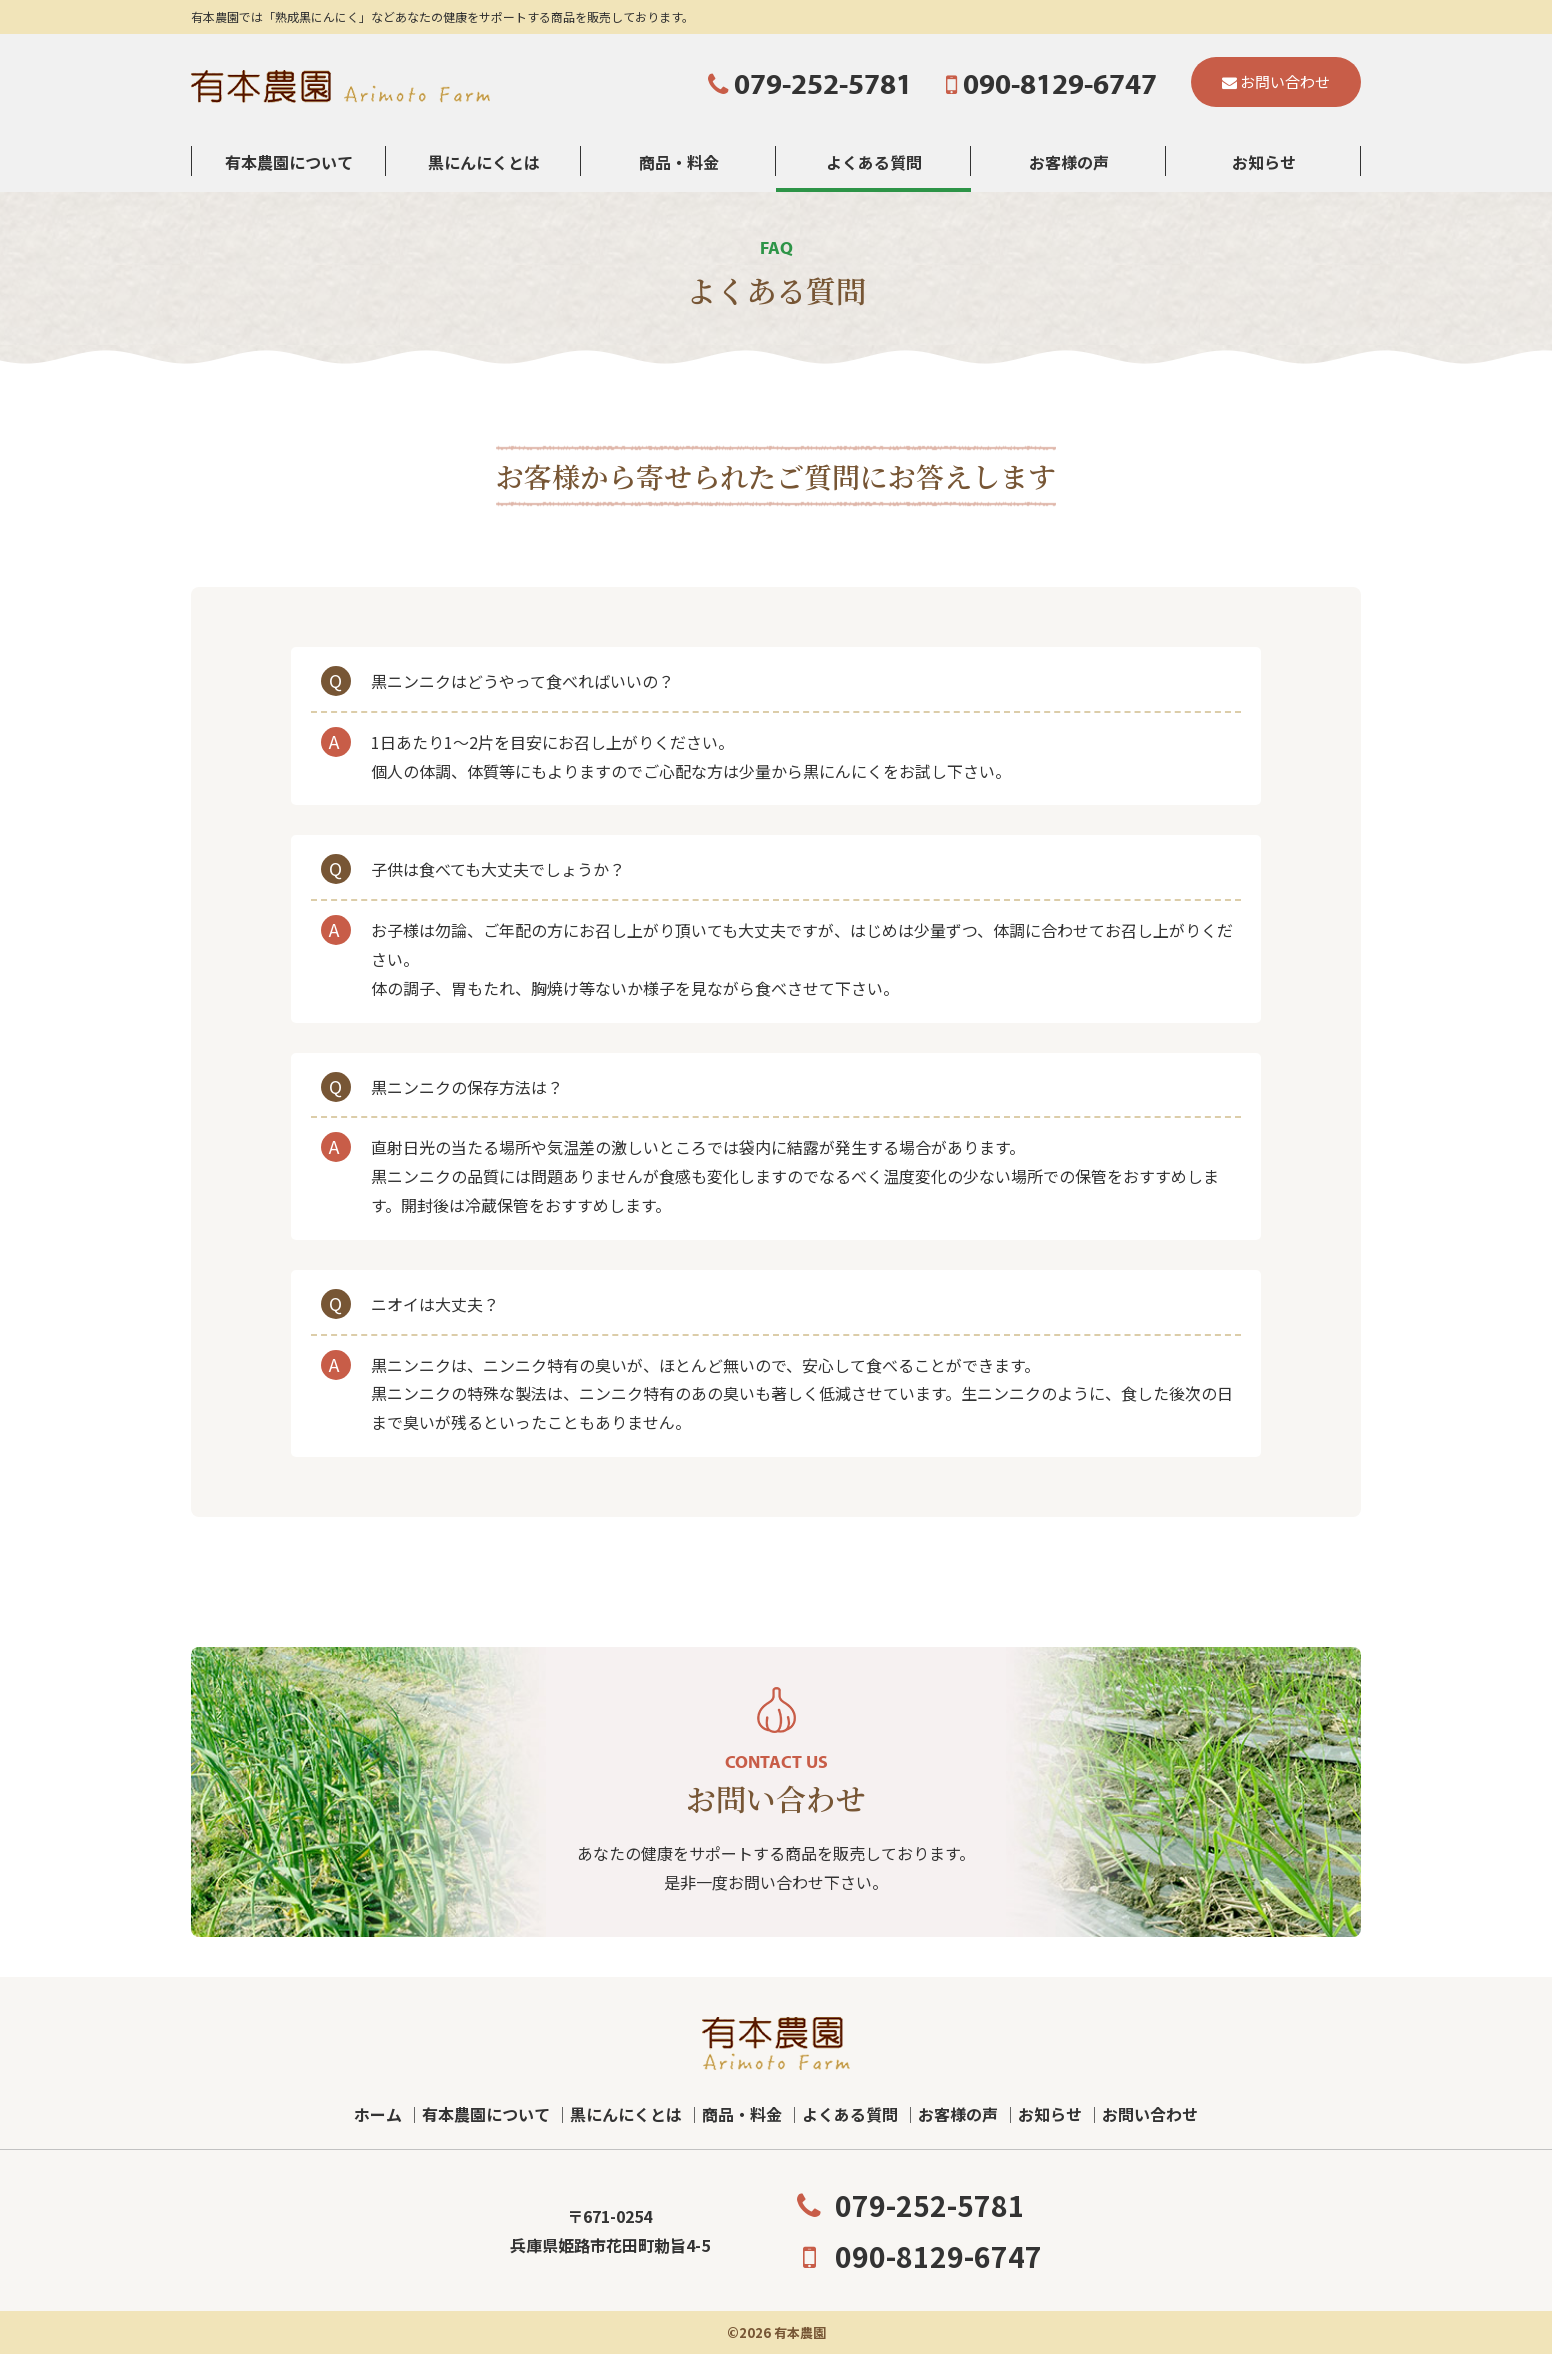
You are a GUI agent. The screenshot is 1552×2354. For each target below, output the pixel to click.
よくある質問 (874, 162)
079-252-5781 (908, 2205)
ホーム (378, 2114)
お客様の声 (1069, 162)
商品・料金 (679, 162)
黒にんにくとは (484, 162)
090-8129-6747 (916, 2256)
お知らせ (1264, 162)
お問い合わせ (1150, 2114)
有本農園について (289, 162)
